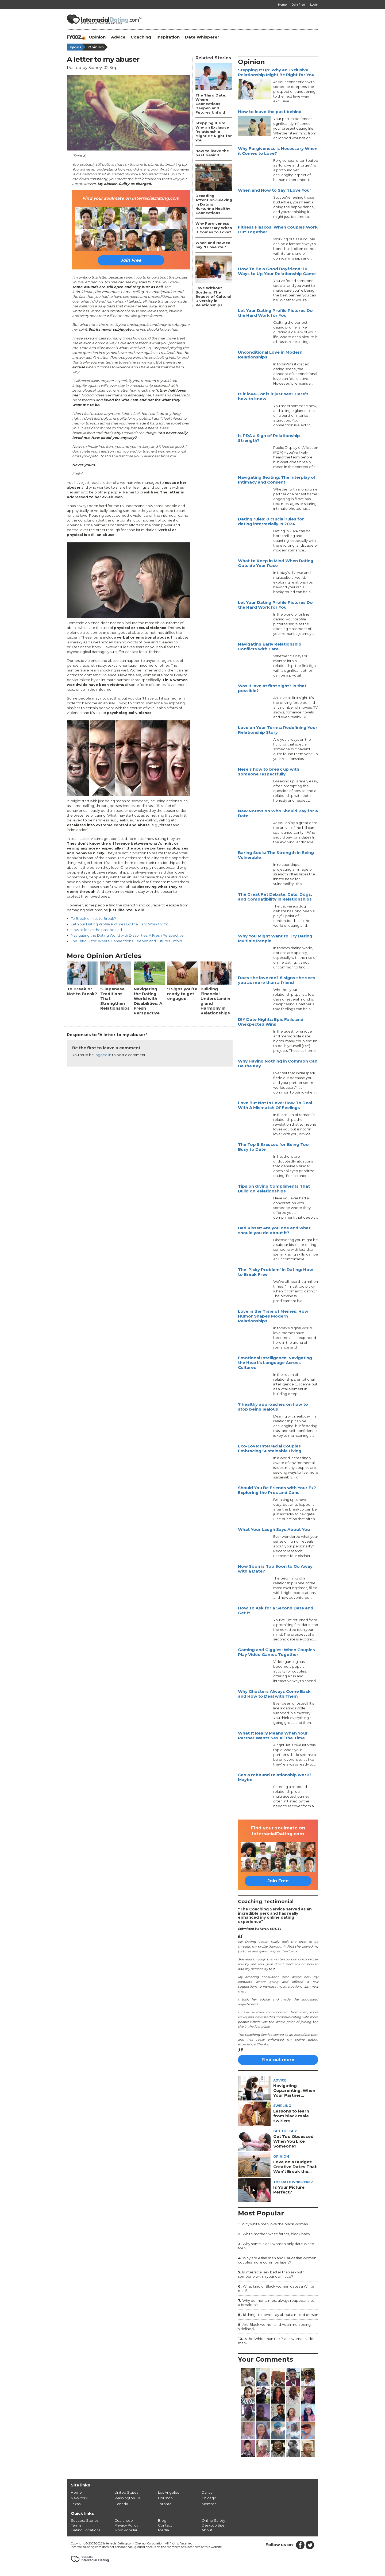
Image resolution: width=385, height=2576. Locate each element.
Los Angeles (168, 2492)
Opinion (97, 37)
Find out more (277, 2059)
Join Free (131, 260)
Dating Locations (85, 2530)
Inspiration (168, 37)
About (207, 2530)
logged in (103, 1055)
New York (79, 2498)
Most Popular (125, 2530)
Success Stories (84, 2520)
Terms (76, 2525)
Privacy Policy (126, 2525)
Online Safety (213, 2520)
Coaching (141, 37)
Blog (162, 2520)
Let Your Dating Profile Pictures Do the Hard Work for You (121, 924)
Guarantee (123, 2520)
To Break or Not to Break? (93, 918)
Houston (165, 2498)
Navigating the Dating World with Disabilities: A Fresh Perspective (127, 935)
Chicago (209, 2498)
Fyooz (78, 47)
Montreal (209, 2504)
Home (76, 2492)
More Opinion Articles (104, 956)
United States (126, 2492)
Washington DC (127, 2498)
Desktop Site (213, 2525)
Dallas (207, 2492)
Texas (75, 2504)
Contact (165, 2525)
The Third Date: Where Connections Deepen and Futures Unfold (126, 941)
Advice (118, 37)
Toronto (165, 2504)
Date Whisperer (202, 37)
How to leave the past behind (96, 930)
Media (163, 2530)
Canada (121, 2504)
